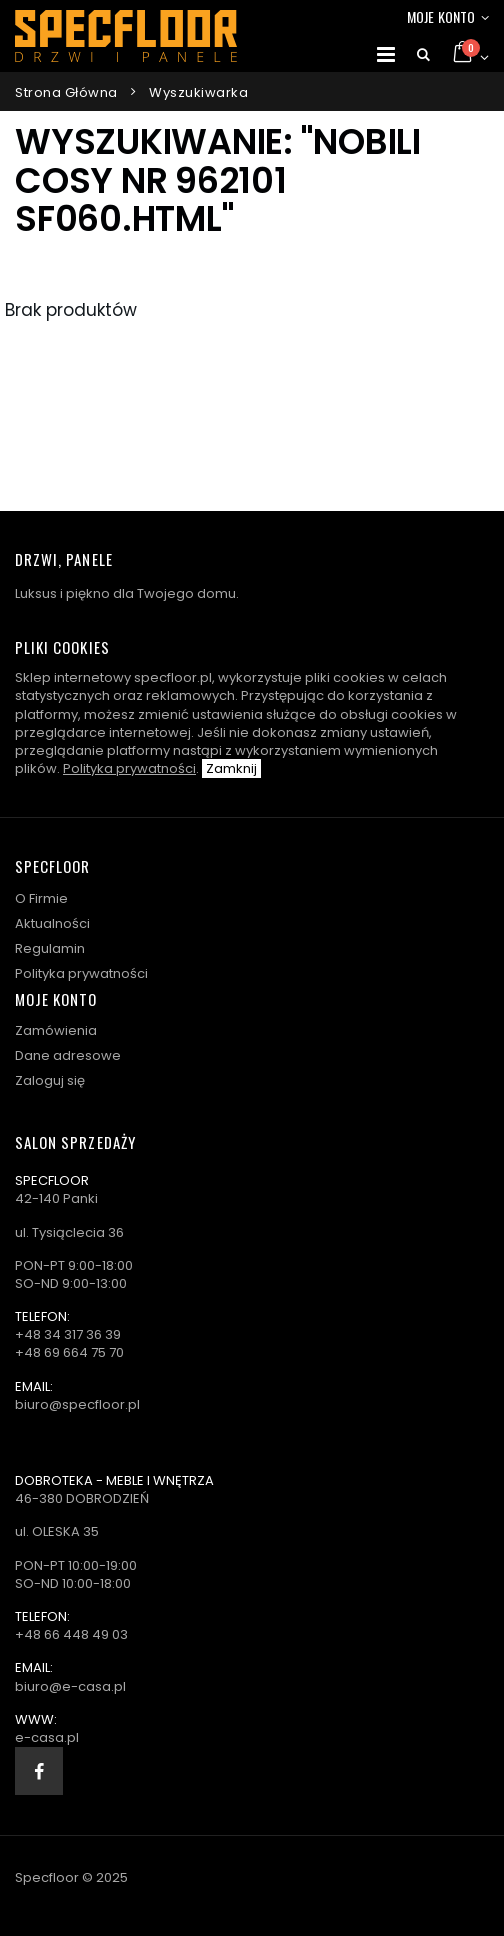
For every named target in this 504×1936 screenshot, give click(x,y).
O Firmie (41, 898)
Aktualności (52, 923)
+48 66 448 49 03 (71, 1634)
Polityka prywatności (129, 768)
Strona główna (66, 92)
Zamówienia (56, 1030)
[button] (423, 55)
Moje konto (441, 16)
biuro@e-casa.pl (70, 1686)
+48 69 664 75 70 (69, 1352)
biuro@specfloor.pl (77, 1404)
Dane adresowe (68, 1055)
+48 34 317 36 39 (68, 1334)
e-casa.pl (47, 1737)
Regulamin (50, 948)
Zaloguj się (50, 1080)
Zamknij (231, 768)
